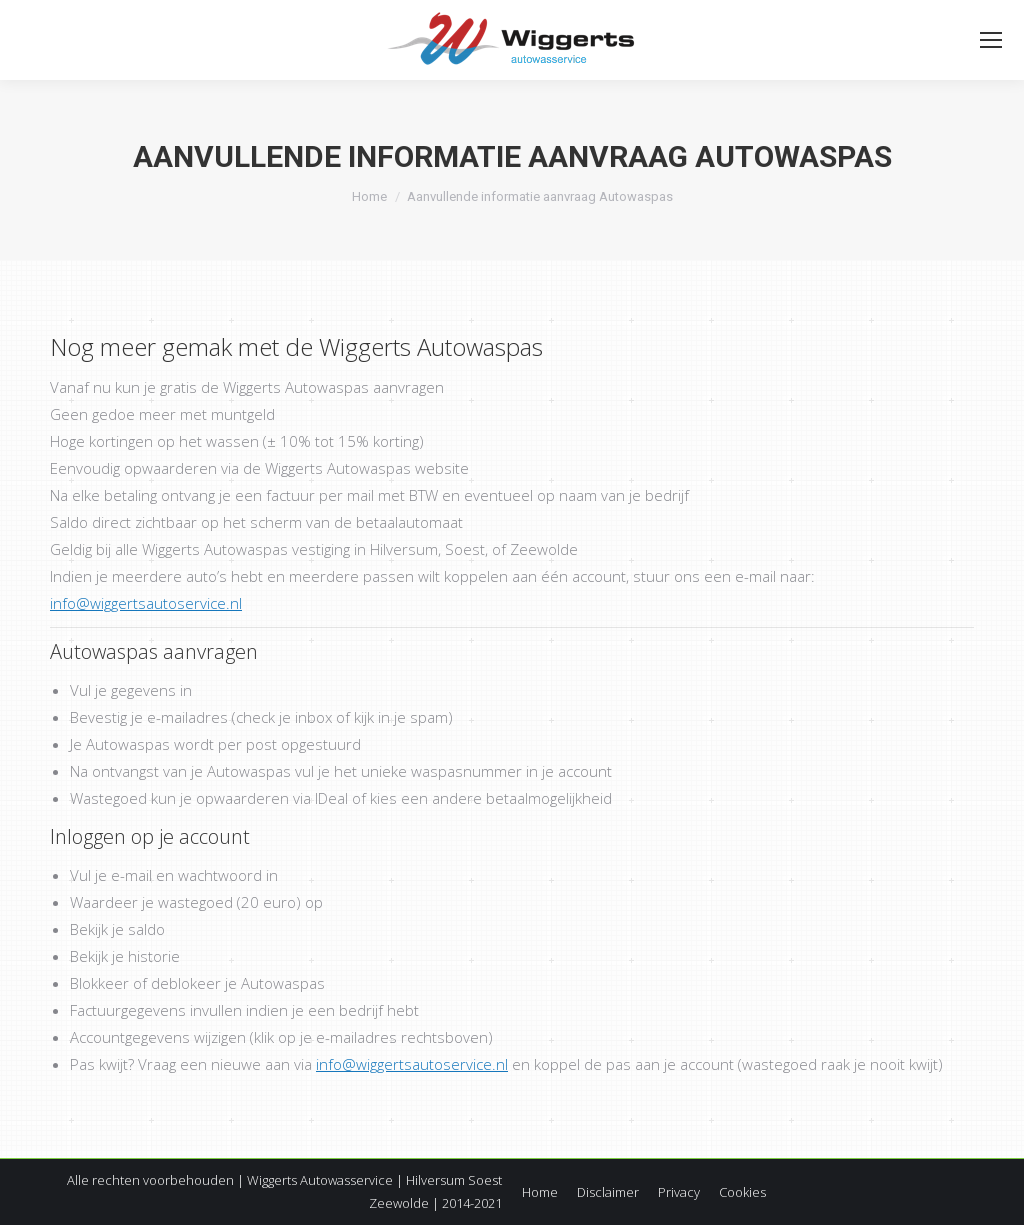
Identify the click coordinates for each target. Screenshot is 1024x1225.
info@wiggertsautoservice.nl (146, 603)
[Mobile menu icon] (991, 40)
